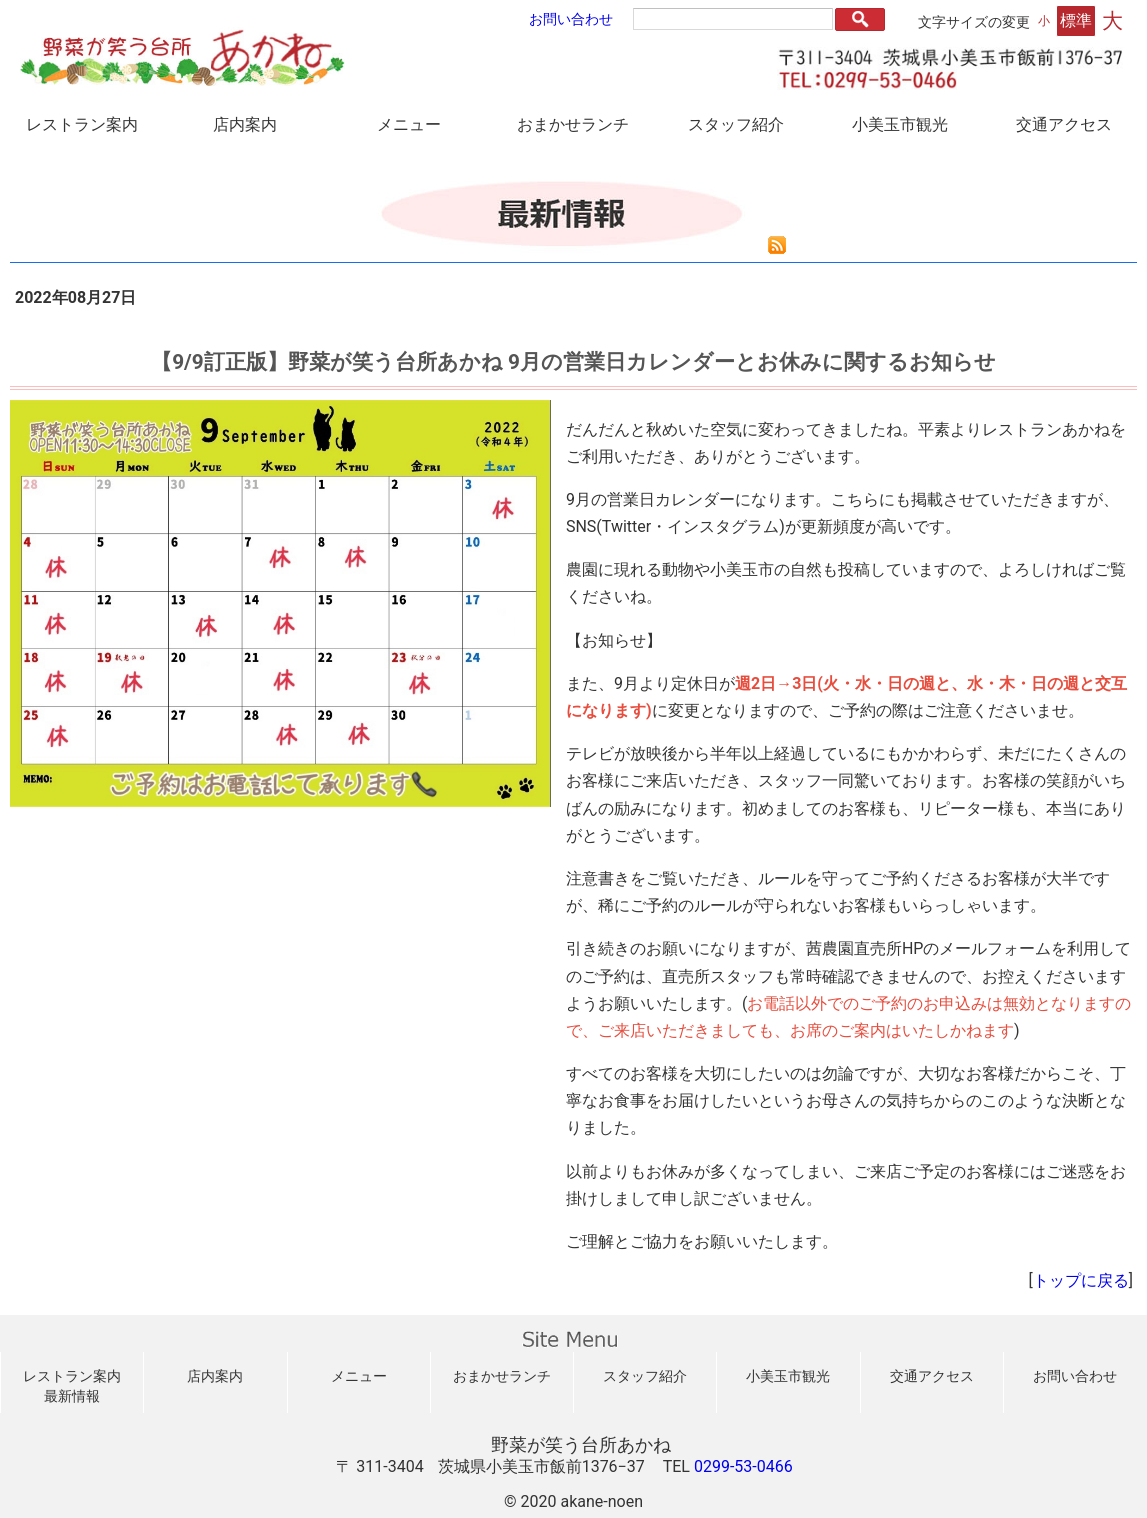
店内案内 (245, 124)
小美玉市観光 (900, 124)
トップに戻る (1081, 1280)
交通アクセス (1064, 124)
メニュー (409, 124)
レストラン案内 (82, 124)
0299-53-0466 (743, 1466)
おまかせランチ (573, 124)
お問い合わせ (571, 19)
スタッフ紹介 (736, 124)
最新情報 (72, 1396)
